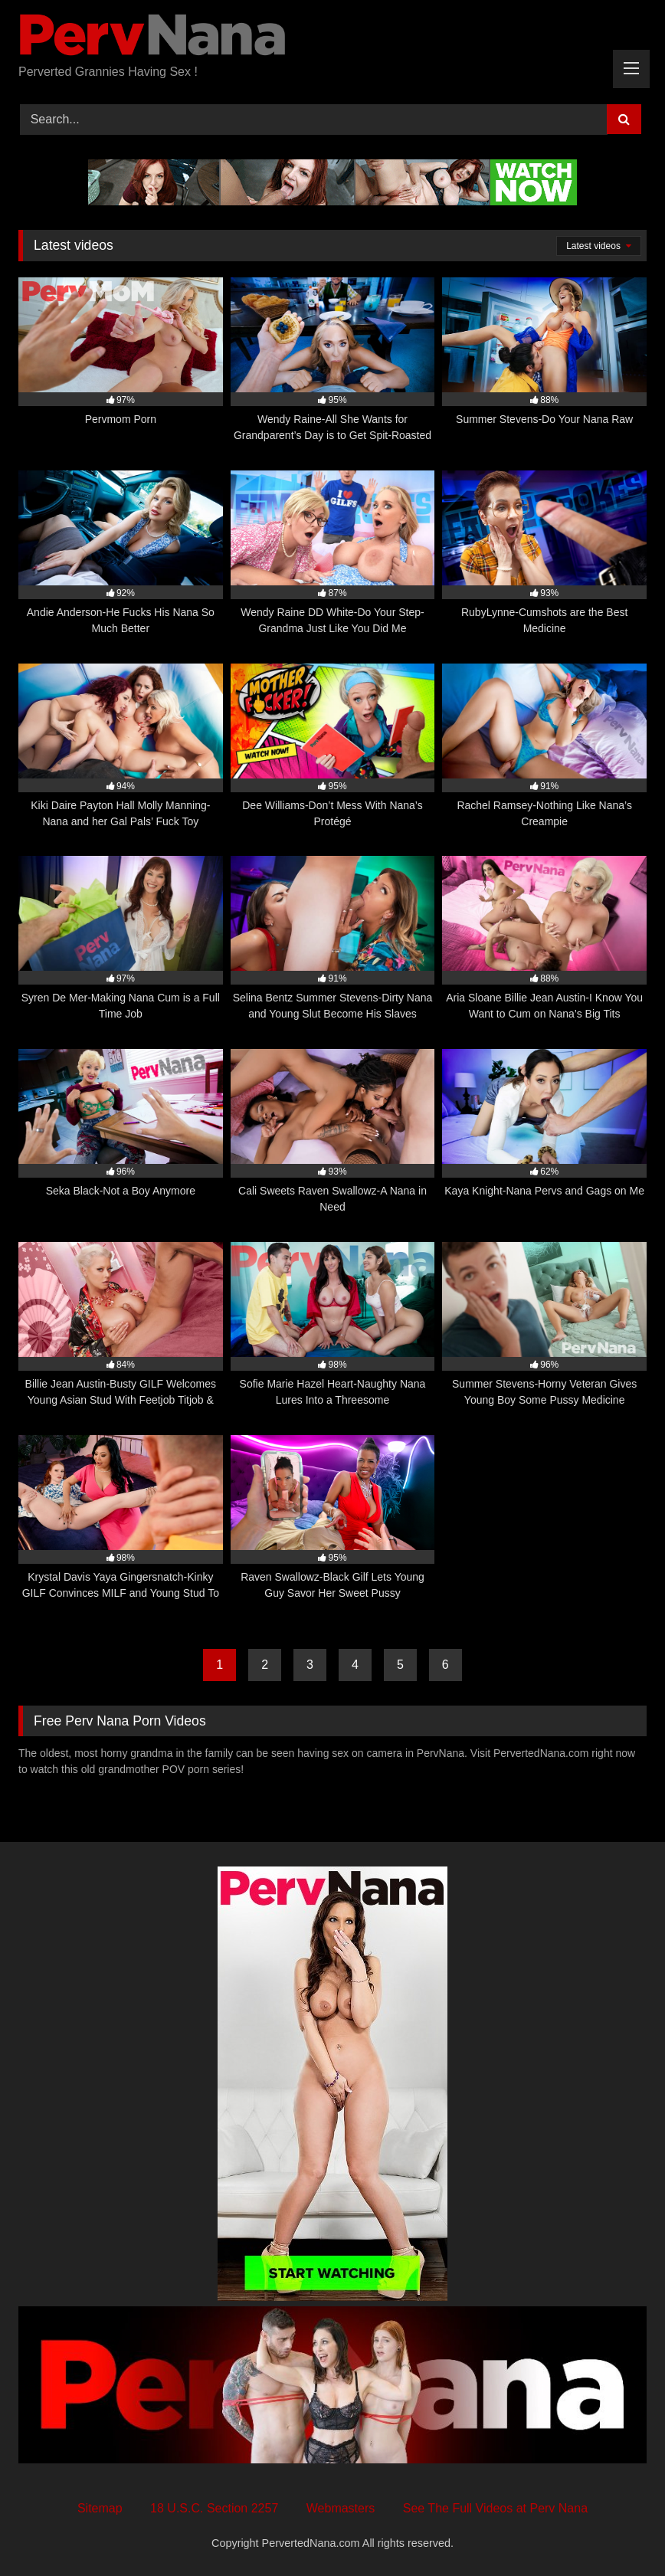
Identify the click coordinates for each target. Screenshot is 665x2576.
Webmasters (340, 2508)
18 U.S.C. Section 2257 (214, 2508)
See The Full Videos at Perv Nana (495, 2508)
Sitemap (100, 2508)
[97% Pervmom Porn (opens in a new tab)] (120, 360)
